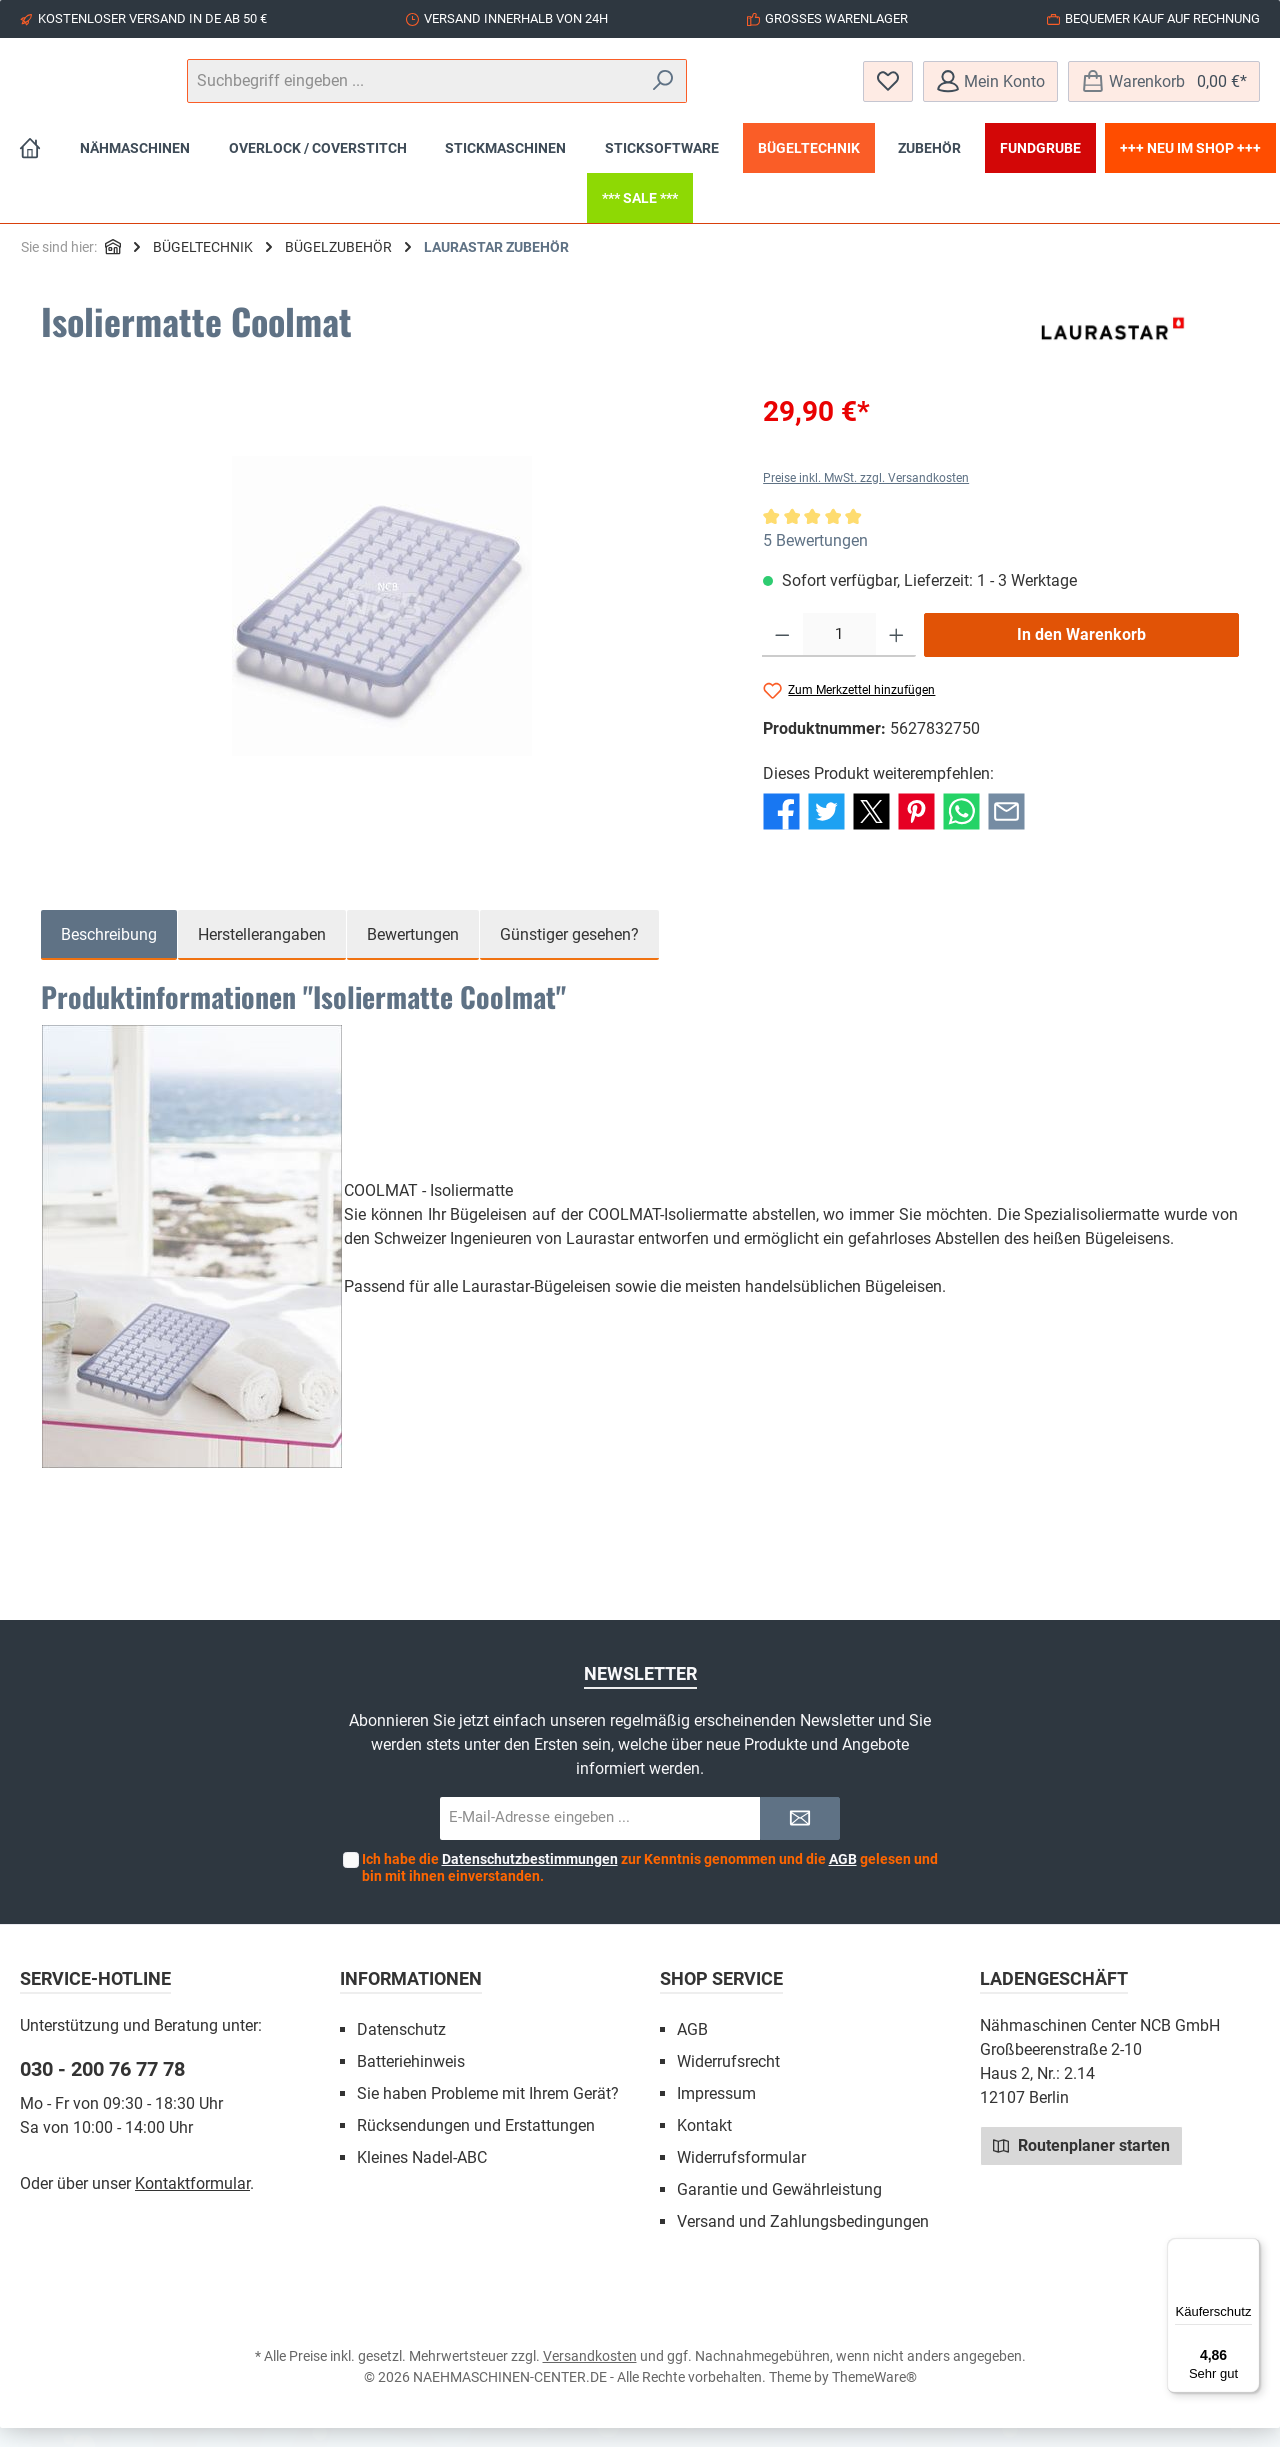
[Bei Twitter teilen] (826, 829)
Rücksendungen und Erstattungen (476, 2144)
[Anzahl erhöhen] (896, 654)
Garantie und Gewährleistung (779, 2208)
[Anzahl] (839, 654)
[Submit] (800, 1837)
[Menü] (1248, 2250)
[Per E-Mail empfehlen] (1006, 829)
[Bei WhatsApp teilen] (961, 829)
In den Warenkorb (1081, 653)
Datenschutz (401, 2048)
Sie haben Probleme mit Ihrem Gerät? (488, 2112)
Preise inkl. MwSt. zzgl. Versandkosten (866, 497)
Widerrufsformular (741, 2176)
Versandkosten (590, 2375)
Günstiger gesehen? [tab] (569, 953)
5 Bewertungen (815, 559)
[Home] (30, 167)
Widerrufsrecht (728, 2080)
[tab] (109, 954)
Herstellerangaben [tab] (262, 953)
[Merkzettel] (888, 90)
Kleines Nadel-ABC (422, 2176)
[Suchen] (789, 91)
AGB (843, 1878)
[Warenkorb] (1164, 90)
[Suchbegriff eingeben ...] (638, 91)
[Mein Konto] (990, 90)
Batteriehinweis (411, 2080)
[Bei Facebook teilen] (781, 829)
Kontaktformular (192, 2202)
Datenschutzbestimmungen (530, 1878)
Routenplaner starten (1081, 2164)
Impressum (716, 2112)
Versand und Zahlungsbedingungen (803, 2240)
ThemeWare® (874, 2396)
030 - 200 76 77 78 (102, 2088)
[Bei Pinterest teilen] (916, 829)
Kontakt (704, 2144)
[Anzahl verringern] (782, 654)
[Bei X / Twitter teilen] (871, 829)
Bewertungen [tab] (413, 953)
